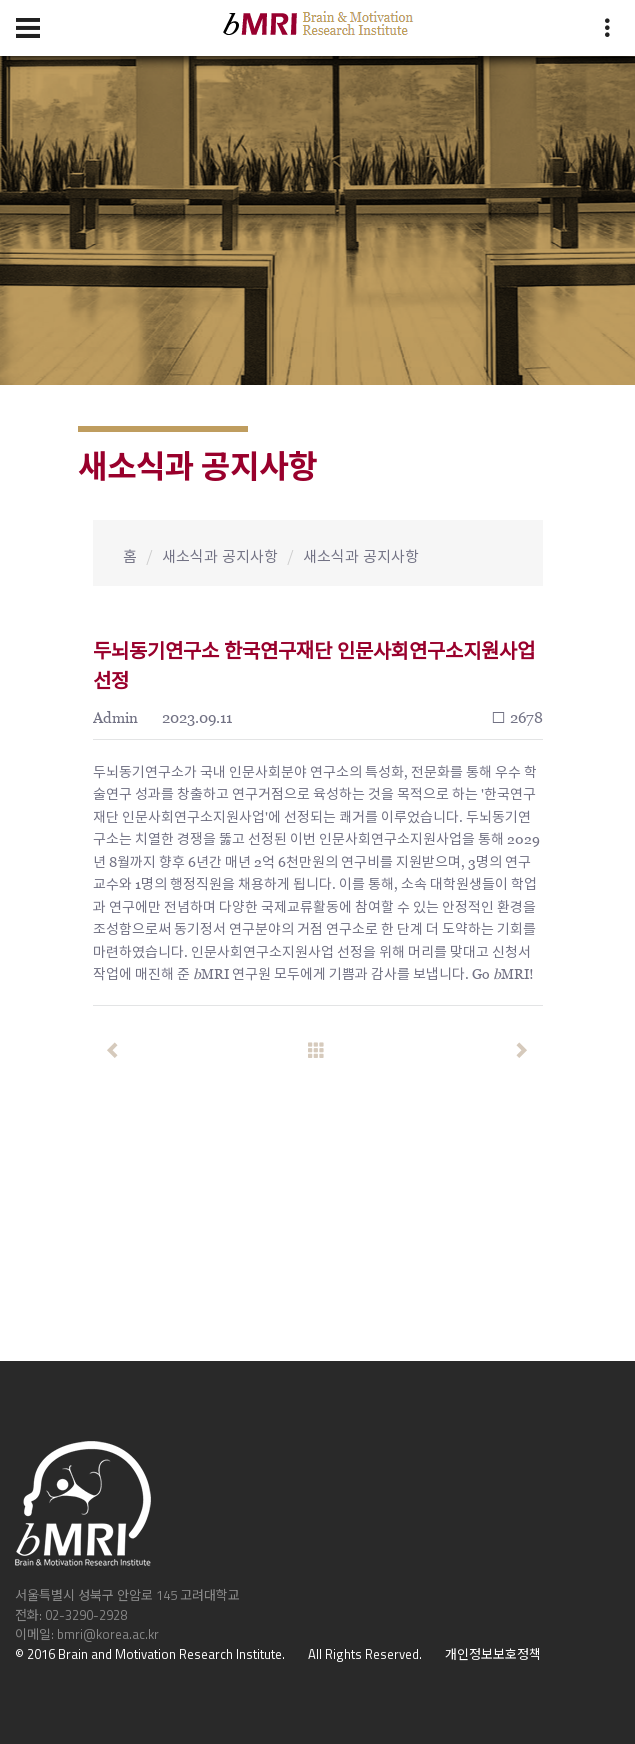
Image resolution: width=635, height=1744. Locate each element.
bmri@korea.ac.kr (108, 1634)
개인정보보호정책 (493, 1654)
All (315, 1654)
